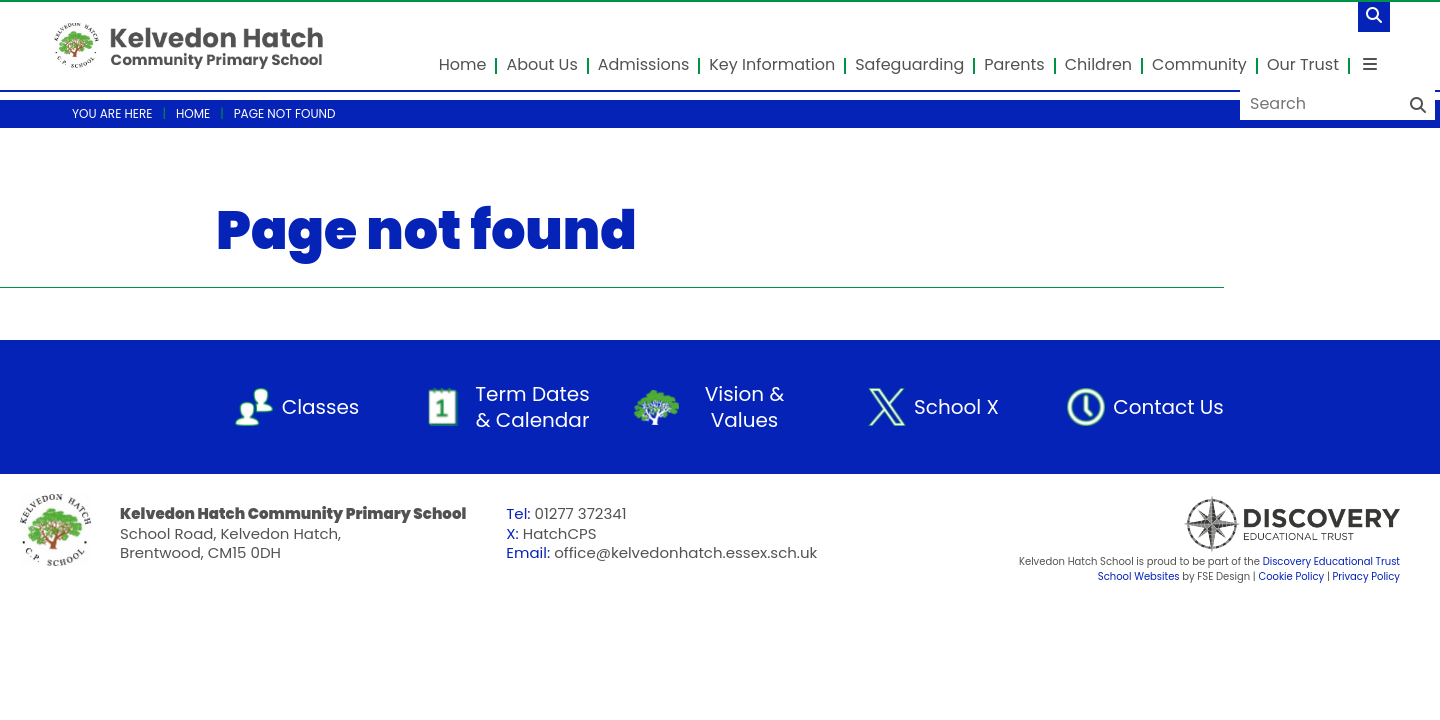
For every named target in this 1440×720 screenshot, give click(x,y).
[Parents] (1015, 45)
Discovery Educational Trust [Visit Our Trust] (1331, 561)
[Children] (1099, 45)
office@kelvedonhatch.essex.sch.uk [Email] (685, 552)
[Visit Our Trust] (1250, 524)
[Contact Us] (1144, 407)
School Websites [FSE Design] (1139, 576)
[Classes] (296, 407)
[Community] (1200, 45)
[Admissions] (645, 45)
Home (193, 113)
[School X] (932, 407)
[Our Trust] (1304, 45)
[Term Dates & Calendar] (508, 407)
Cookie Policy (1291, 576)
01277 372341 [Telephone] (581, 513)
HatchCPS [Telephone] (560, 533)
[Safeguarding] (910, 45)
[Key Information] (773, 45)
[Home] (189, 45)
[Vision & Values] (720, 407)
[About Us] (542, 45)
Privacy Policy (1366, 576)
